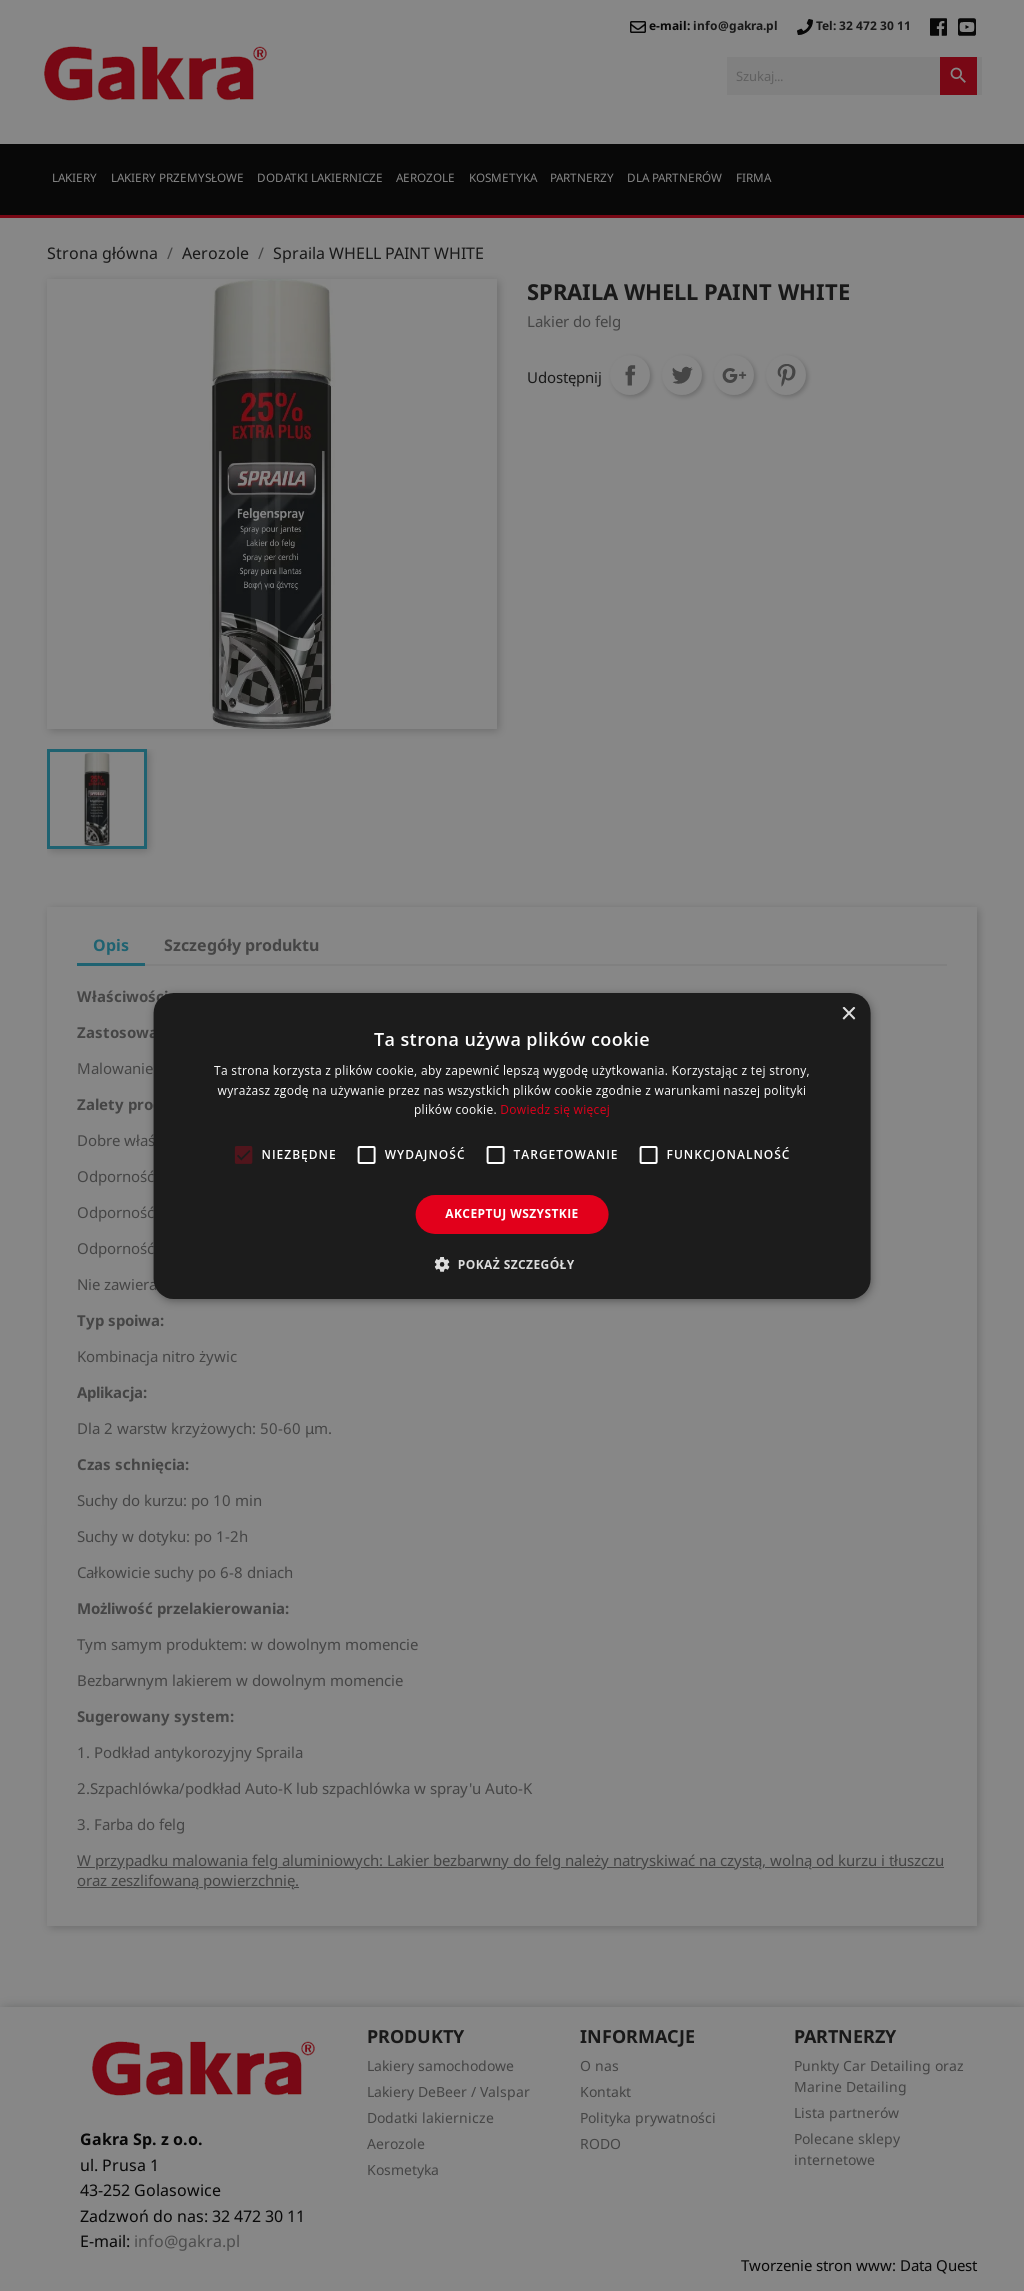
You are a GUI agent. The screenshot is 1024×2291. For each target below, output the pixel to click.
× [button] (847, 1013)
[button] (511, 1264)
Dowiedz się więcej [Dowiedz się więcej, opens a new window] (555, 1109)
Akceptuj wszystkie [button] (511, 1213)
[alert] (512, 1145)
